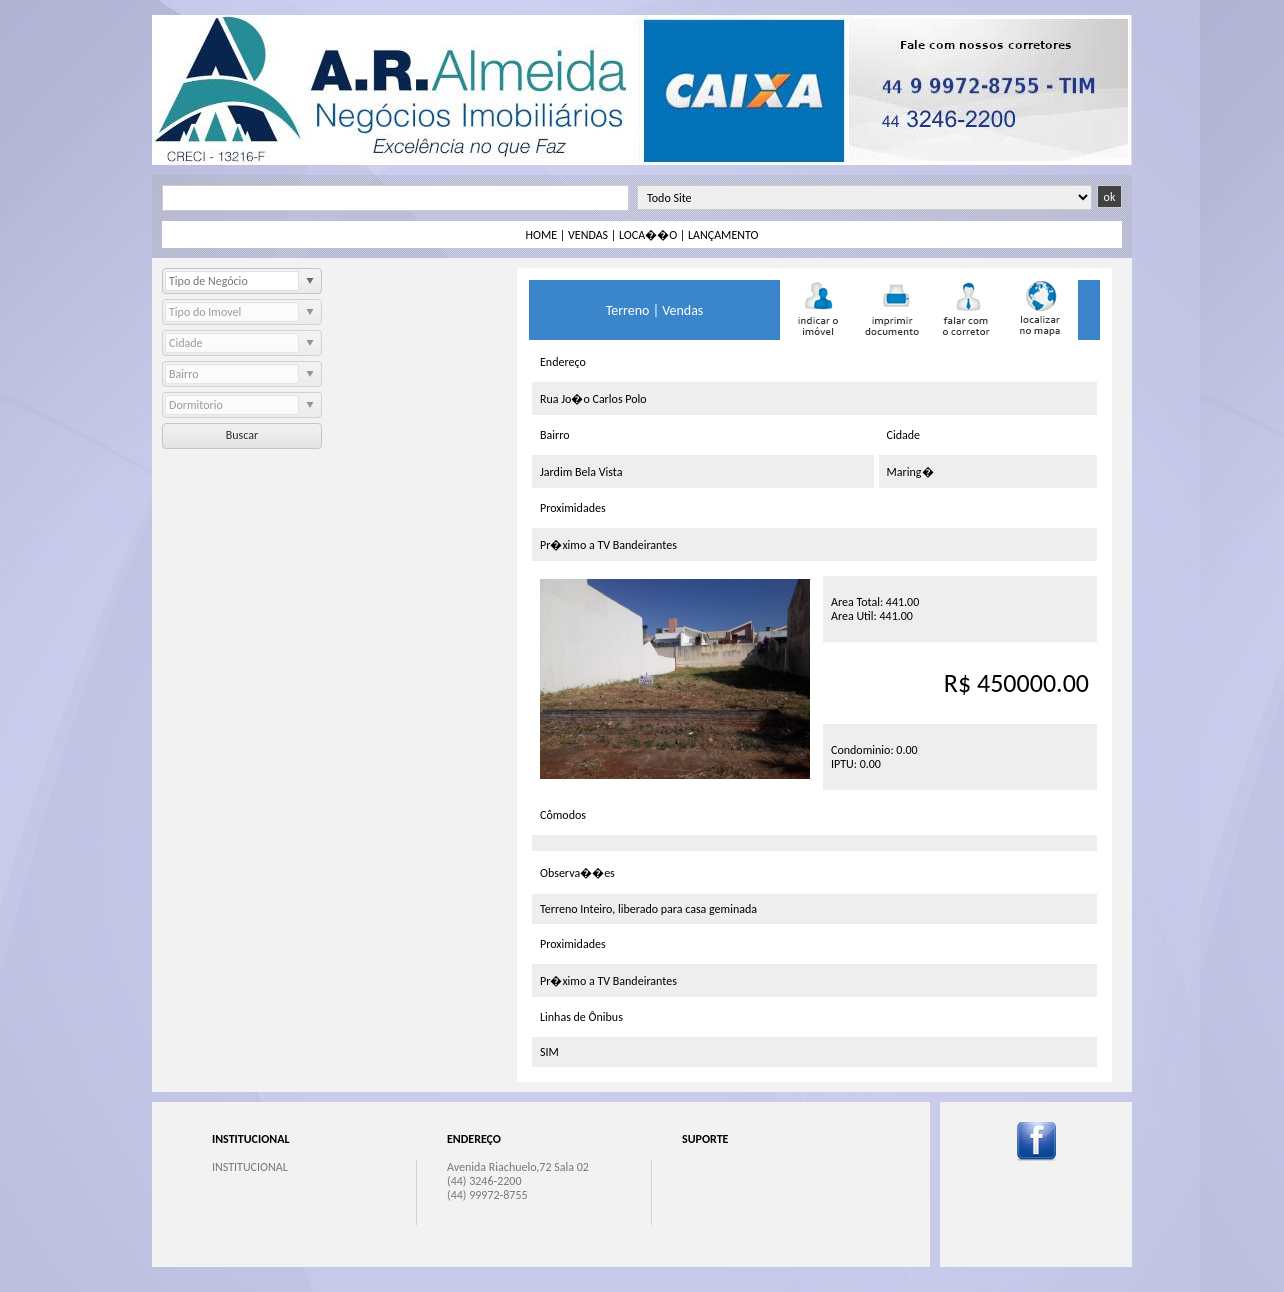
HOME (542, 235)
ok (1110, 197)
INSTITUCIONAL (250, 1167)
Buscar (242, 435)
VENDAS (588, 235)
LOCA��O (648, 235)
